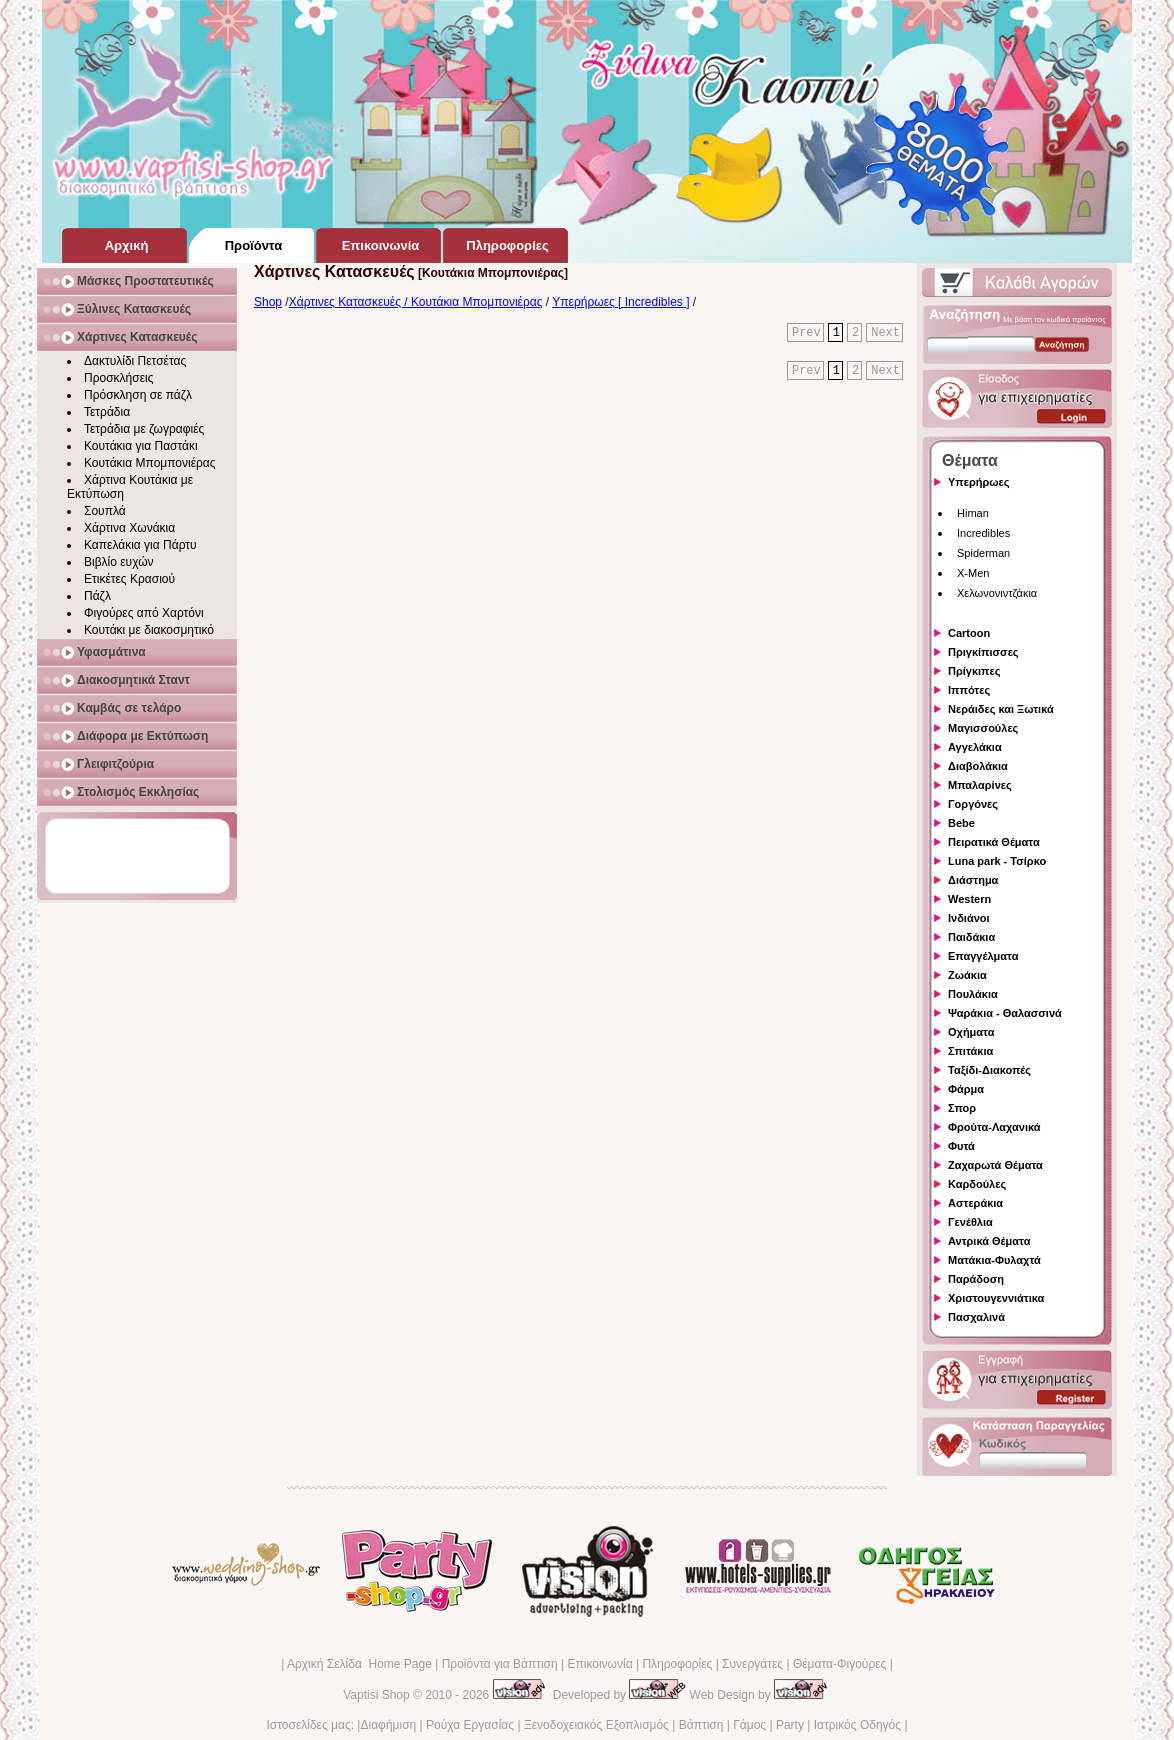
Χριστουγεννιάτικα (996, 1298)
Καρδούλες (977, 1184)
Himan (973, 513)
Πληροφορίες (677, 1664)
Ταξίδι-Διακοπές (989, 1070)
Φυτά (961, 1146)
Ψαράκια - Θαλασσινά (1005, 1013)
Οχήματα (971, 1032)
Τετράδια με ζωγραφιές (144, 429)
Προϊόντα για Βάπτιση (500, 1664)
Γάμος (749, 1725)
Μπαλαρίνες (980, 785)
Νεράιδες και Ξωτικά (1001, 709)
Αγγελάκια (975, 747)
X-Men (973, 573)
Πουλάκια (973, 994)
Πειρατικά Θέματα (994, 842)
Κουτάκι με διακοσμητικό (149, 630)
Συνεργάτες (752, 1664)
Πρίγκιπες (974, 671)
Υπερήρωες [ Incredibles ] (620, 302)
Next (885, 333)
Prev (806, 333)
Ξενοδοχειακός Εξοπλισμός (596, 1725)
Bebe (961, 823)
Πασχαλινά (976, 1317)
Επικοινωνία (599, 1664)
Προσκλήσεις (118, 378)
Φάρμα (966, 1089)
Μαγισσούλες (983, 728)
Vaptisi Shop (376, 1695)
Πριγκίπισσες (983, 652)
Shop (268, 302)
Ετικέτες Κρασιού (129, 579)
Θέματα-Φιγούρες (839, 1664)
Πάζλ (97, 596)
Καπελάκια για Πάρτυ (140, 545)
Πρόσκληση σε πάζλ (138, 395)
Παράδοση (976, 1279)
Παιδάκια (971, 937)
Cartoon (969, 633)
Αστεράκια (975, 1203)
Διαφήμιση (388, 1725)
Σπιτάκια (970, 1051)
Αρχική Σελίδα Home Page (359, 1664)
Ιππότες (969, 690)
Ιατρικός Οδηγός (857, 1725)
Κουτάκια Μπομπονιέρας (150, 463)
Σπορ (962, 1108)
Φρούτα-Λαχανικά (994, 1127)
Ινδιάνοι (969, 918)
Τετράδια (107, 412)
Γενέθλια (970, 1222)
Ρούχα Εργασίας (470, 1725)
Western (969, 899)
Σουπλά (105, 511)
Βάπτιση (701, 1725)
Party (790, 1725)
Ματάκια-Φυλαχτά (994, 1260)
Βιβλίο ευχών (119, 562)
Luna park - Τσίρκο (997, 861)
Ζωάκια (967, 975)
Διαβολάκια (978, 766)
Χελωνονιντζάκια (997, 593)
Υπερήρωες (979, 482)
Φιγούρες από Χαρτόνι (144, 613)
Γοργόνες (973, 804)
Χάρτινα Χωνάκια (129, 528)
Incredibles (983, 533)
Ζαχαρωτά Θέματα (995, 1165)
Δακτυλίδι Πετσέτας (135, 361)
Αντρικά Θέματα (989, 1241)
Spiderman (983, 553)
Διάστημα (973, 880)
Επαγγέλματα (983, 956)
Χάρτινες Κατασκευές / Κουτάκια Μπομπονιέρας (416, 302)
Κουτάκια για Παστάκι (141, 446)
